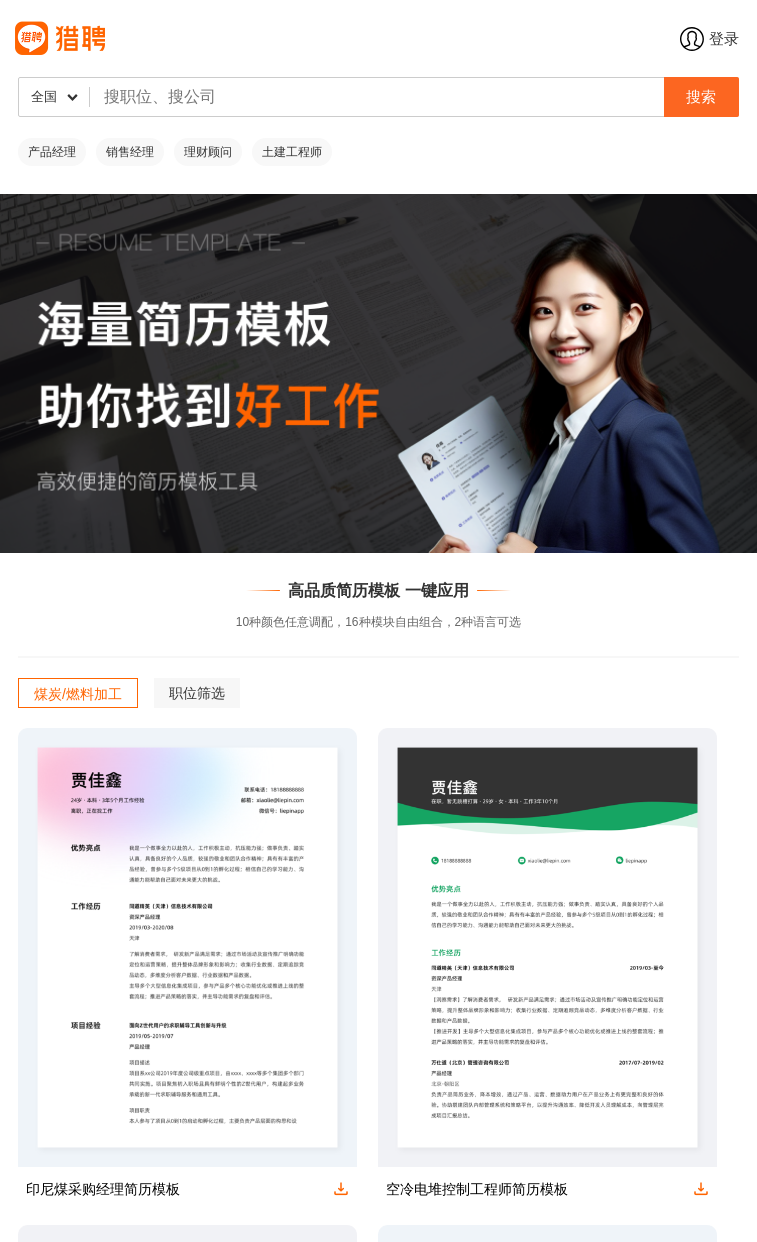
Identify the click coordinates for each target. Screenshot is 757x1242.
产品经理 (52, 152)
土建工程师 (292, 152)
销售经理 (130, 152)
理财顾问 (208, 152)
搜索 (701, 96)
